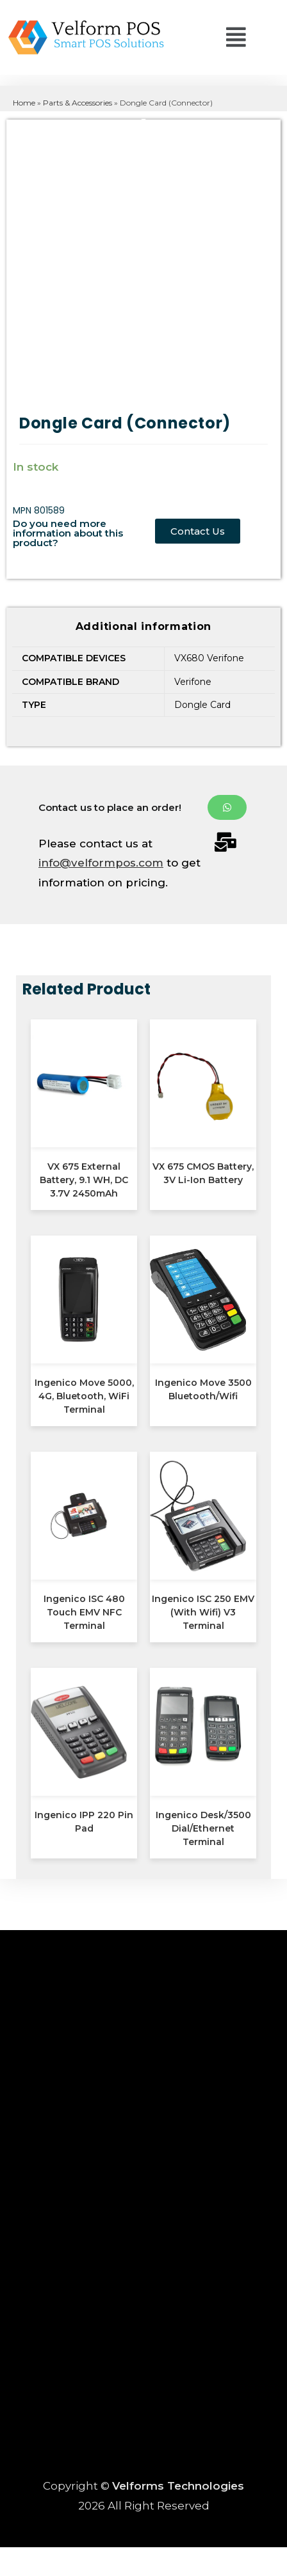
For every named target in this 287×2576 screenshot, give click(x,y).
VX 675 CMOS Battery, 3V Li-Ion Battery (203, 1173)
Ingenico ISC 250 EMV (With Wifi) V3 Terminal (203, 1612)
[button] (204, 40)
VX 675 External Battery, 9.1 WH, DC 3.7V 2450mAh (84, 1180)
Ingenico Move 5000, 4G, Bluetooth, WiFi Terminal (84, 1396)
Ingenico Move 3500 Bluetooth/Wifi (203, 1389)
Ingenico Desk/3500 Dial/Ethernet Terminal (203, 1828)
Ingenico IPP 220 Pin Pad (84, 1821)
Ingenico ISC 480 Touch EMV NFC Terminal (84, 1612)
